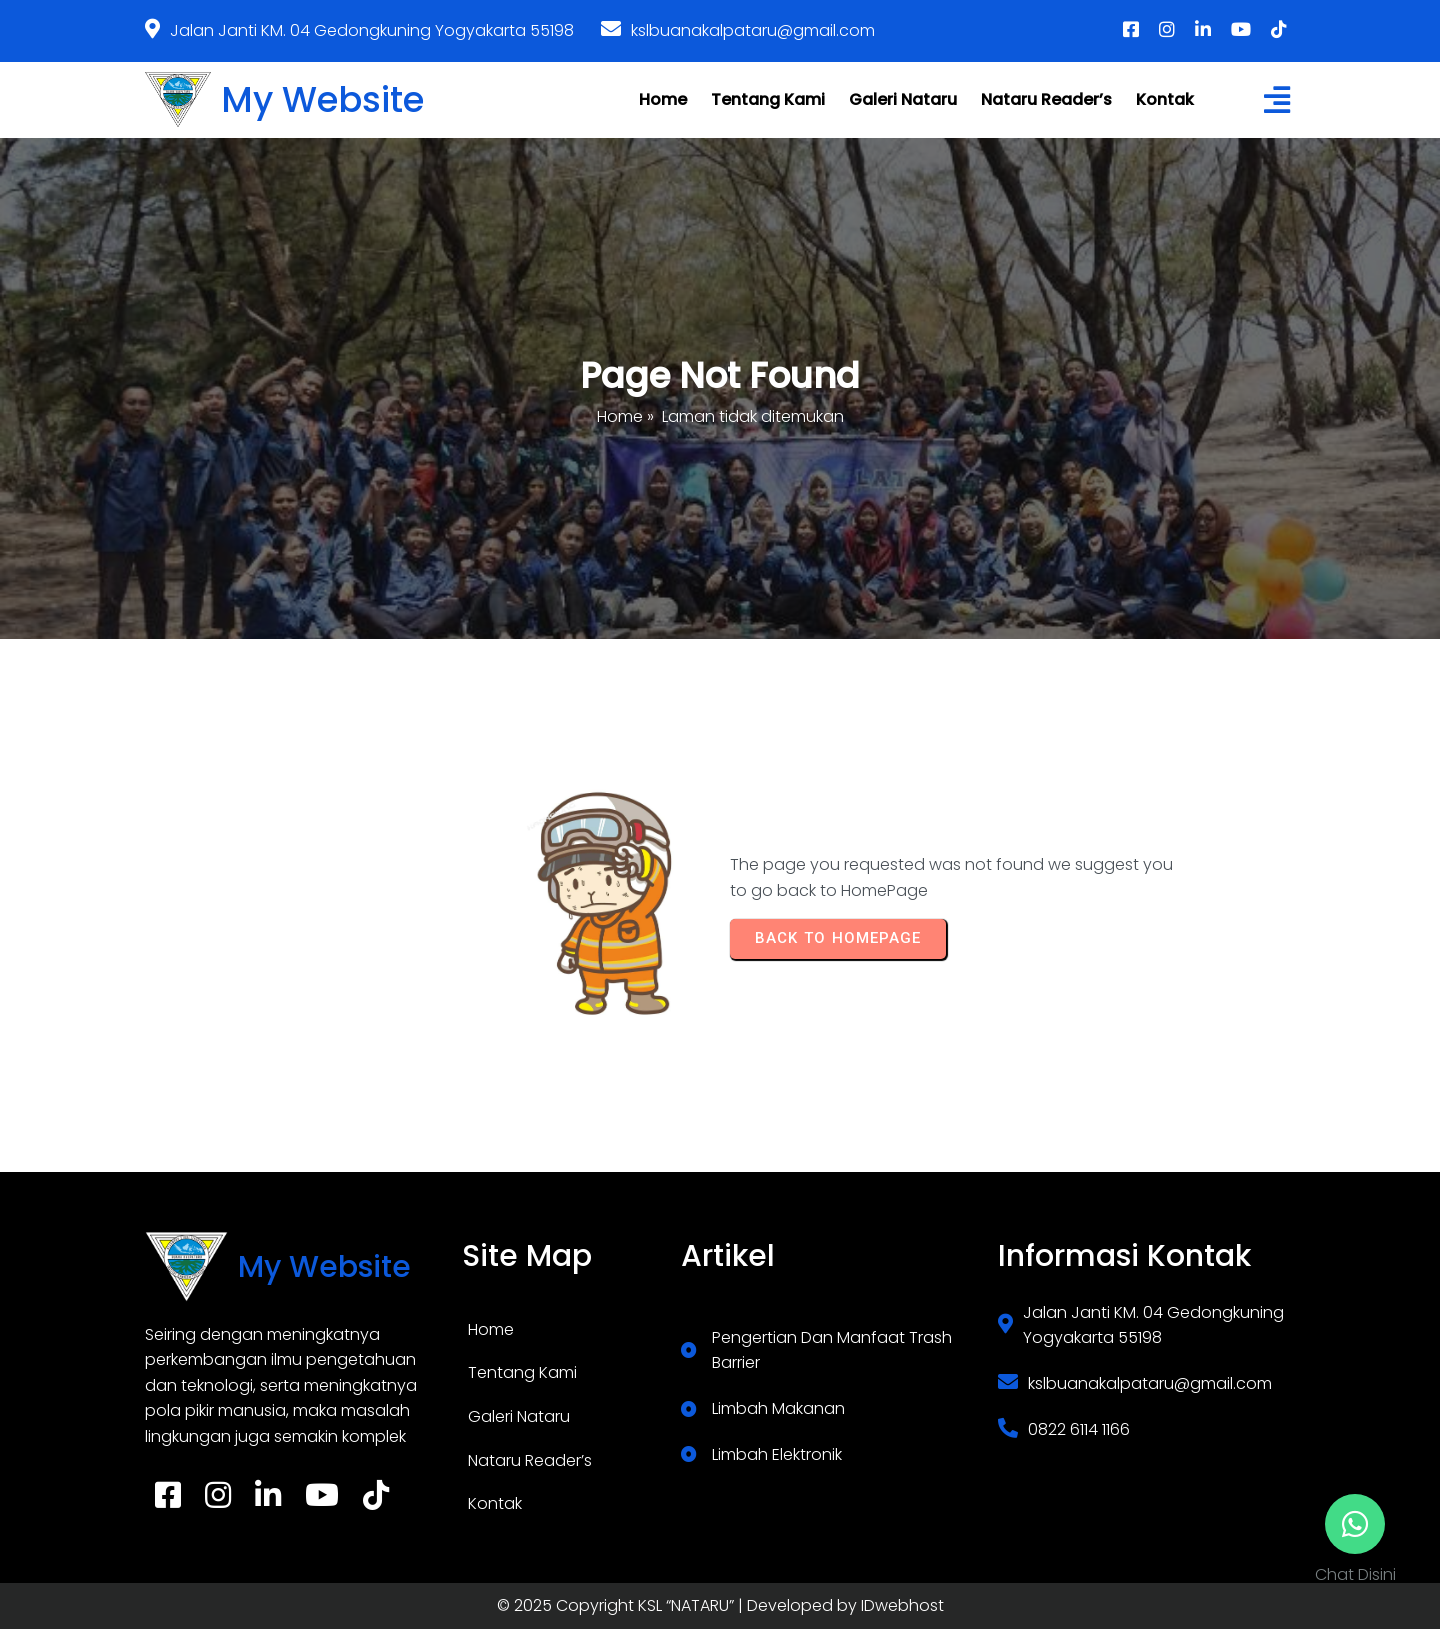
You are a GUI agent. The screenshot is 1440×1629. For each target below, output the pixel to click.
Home (620, 416)
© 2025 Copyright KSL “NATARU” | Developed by (679, 1605)
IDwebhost (902, 1605)
